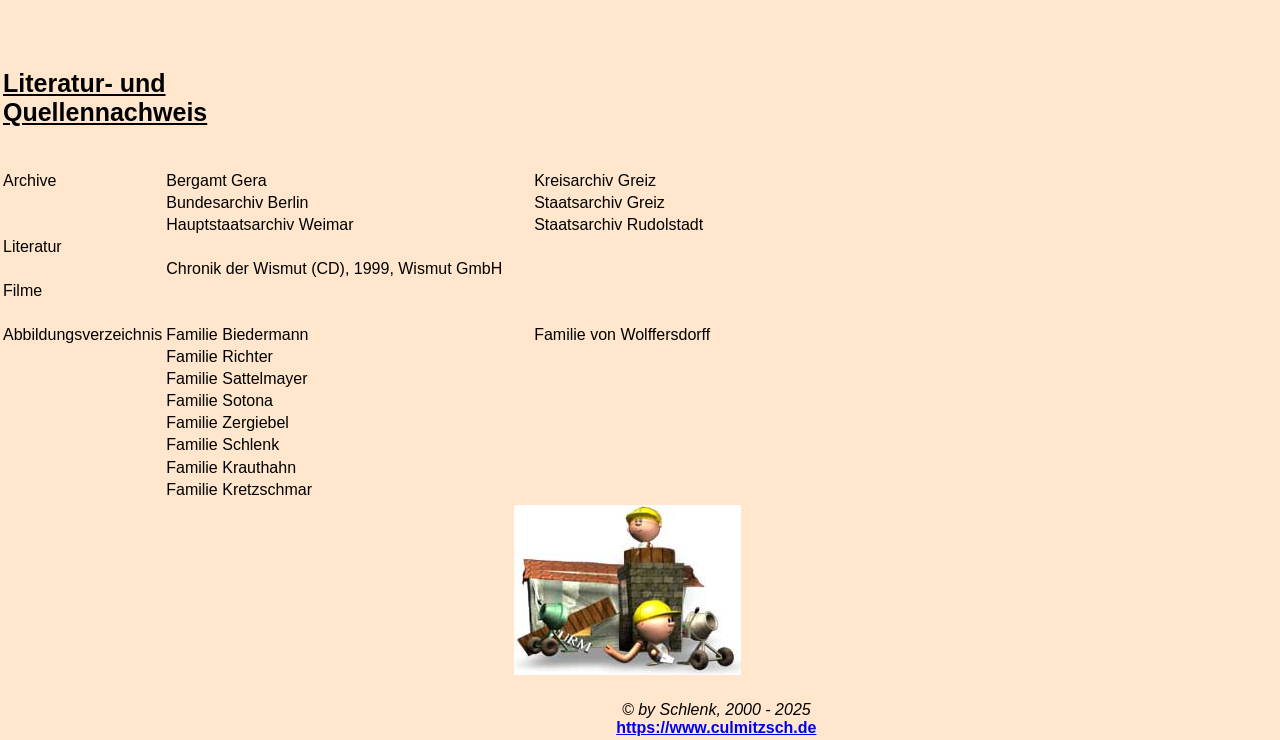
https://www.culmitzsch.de (716, 727)
